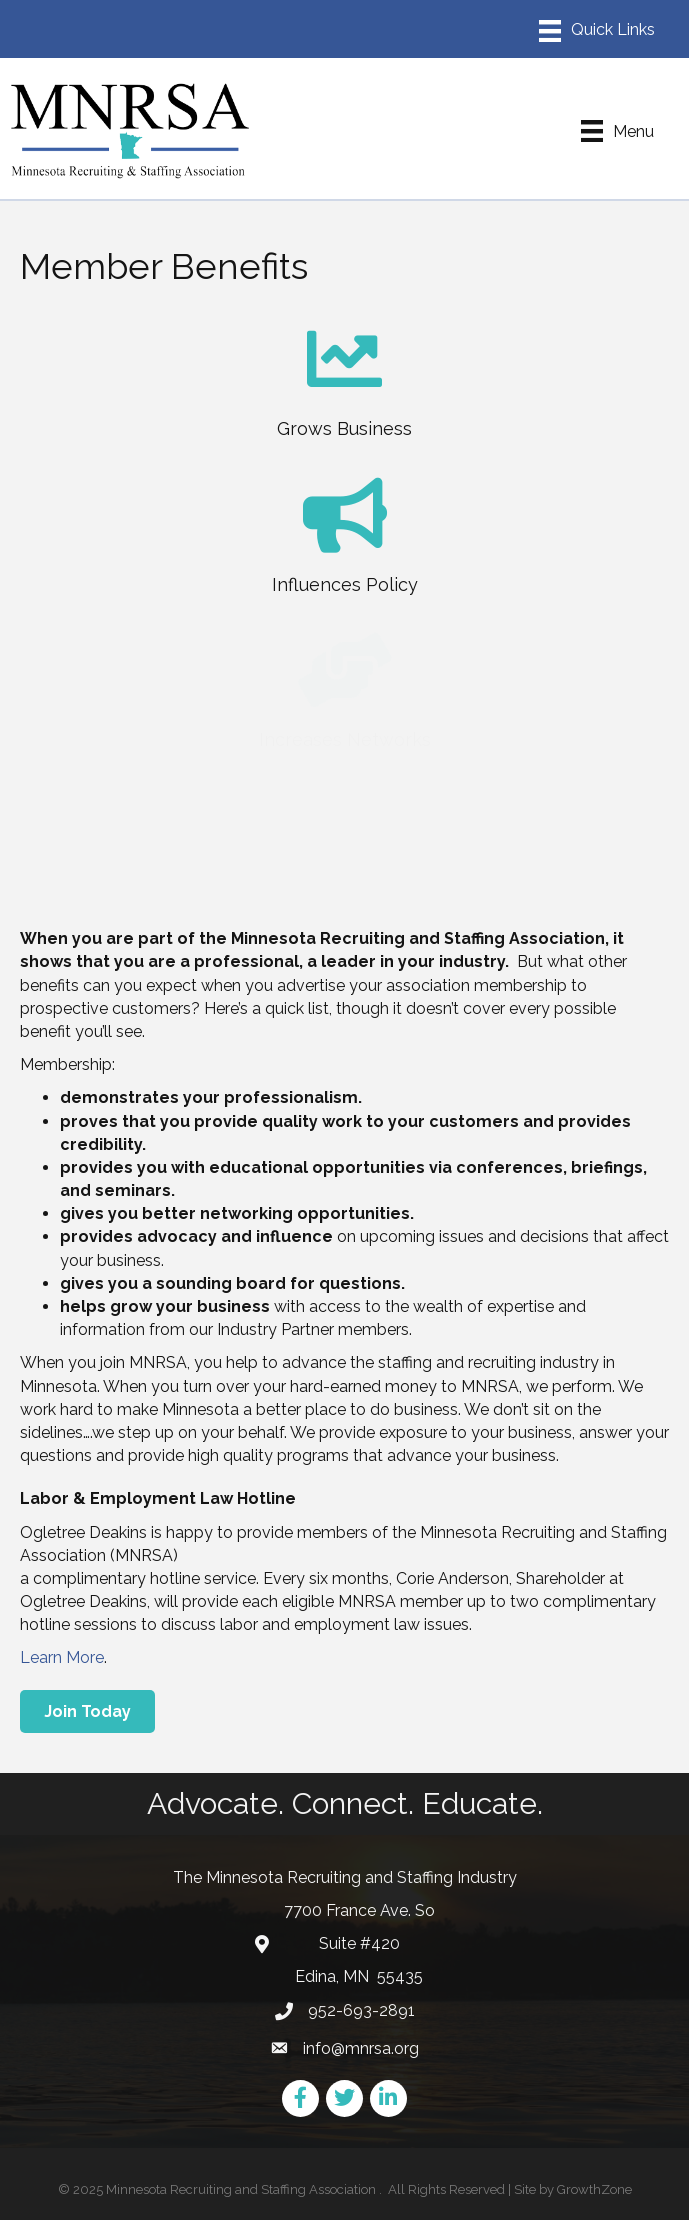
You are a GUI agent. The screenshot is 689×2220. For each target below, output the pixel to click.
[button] (87, 1711)
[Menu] (597, 31)
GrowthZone (594, 2189)
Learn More (62, 1657)
